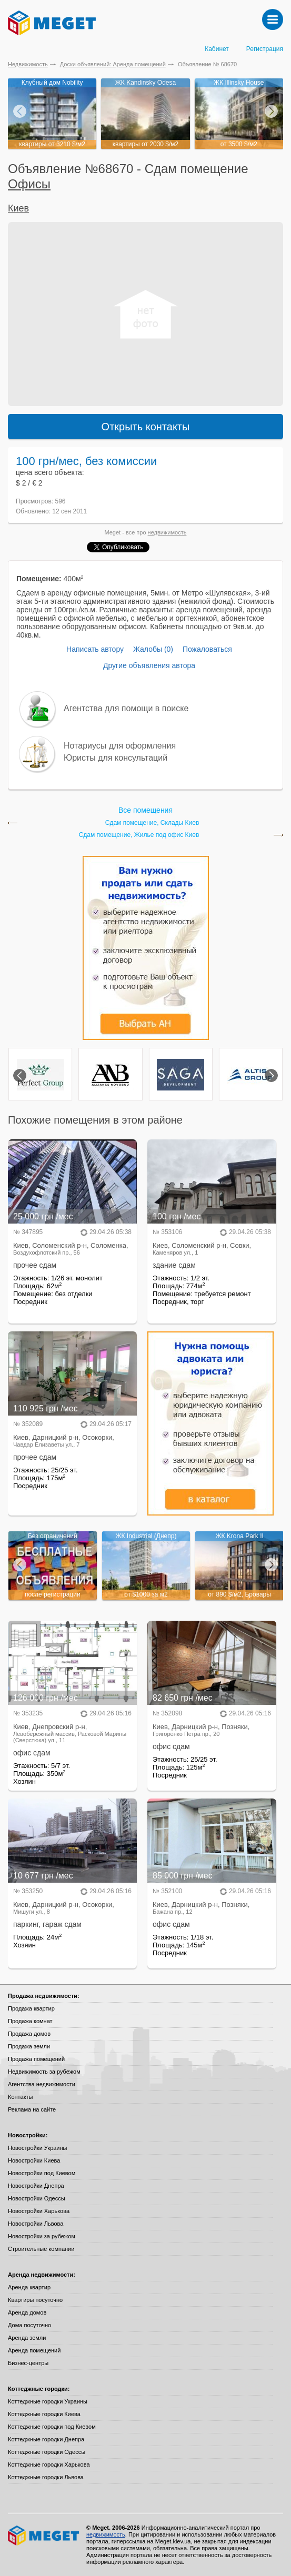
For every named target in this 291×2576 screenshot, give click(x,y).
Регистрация (264, 49)
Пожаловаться (207, 649)
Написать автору (95, 649)
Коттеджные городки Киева (44, 2414)
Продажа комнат (30, 2021)
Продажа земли (29, 2046)
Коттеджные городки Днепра (46, 2439)
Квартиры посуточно (35, 2300)
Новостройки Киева (34, 2160)
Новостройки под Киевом (41, 2173)
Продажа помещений (36, 2059)
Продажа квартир (31, 2008)
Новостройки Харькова (38, 2211)
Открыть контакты (146, 426)
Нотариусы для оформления (120, 745)
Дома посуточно (29, 2325)
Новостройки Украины (37, 2148)
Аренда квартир (29, 2287)
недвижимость (167, 532)
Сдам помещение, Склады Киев (152, 823)
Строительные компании (41, 2249)
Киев (18, 208)
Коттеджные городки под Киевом (52, 2426)
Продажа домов (29, 2034)
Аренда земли (27, 2338)
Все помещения (145, 810)
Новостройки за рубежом (41, 2236)
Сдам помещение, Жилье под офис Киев (139, 835)
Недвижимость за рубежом (44, 2071)
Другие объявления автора (149, 665)
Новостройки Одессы (36, 2198)
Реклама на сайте (32, 2109)
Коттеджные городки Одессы (46, 2452)
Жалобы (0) (153, 649)
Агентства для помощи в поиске (126, 708)
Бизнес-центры (28, 2363)
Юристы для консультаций (115, 757)
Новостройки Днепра (36, 2186)
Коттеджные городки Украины (47, 2401)
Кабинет (217, 49)
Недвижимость (28, 64)
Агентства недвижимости (41, 2084)
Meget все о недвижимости (44, 2535)
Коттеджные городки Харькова (49, 2464)
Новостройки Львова (35, 2223)
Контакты (20, 2097)
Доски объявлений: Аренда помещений (113, 64)
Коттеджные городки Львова (46, 2477)
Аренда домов (27, 2312)
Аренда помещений (34, 2350)
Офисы (29, 184)
